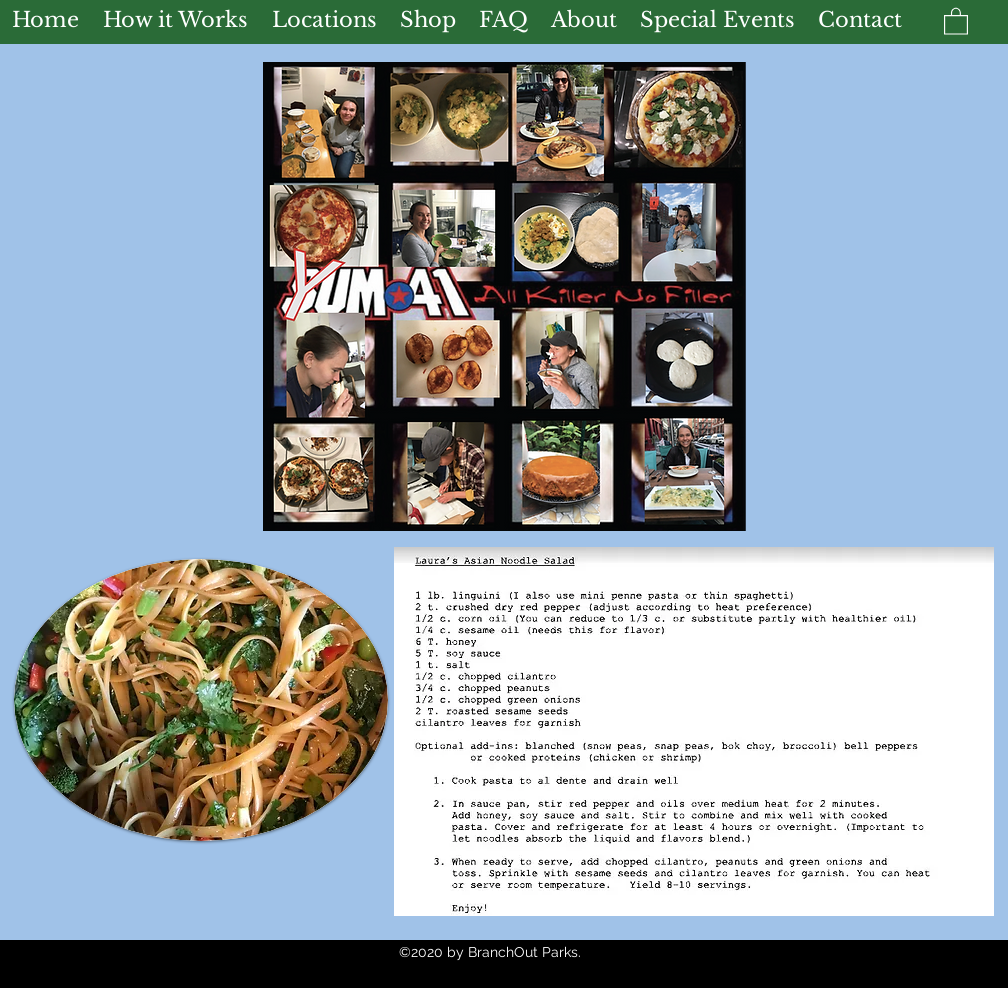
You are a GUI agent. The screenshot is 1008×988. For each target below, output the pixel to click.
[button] (956, 20)
